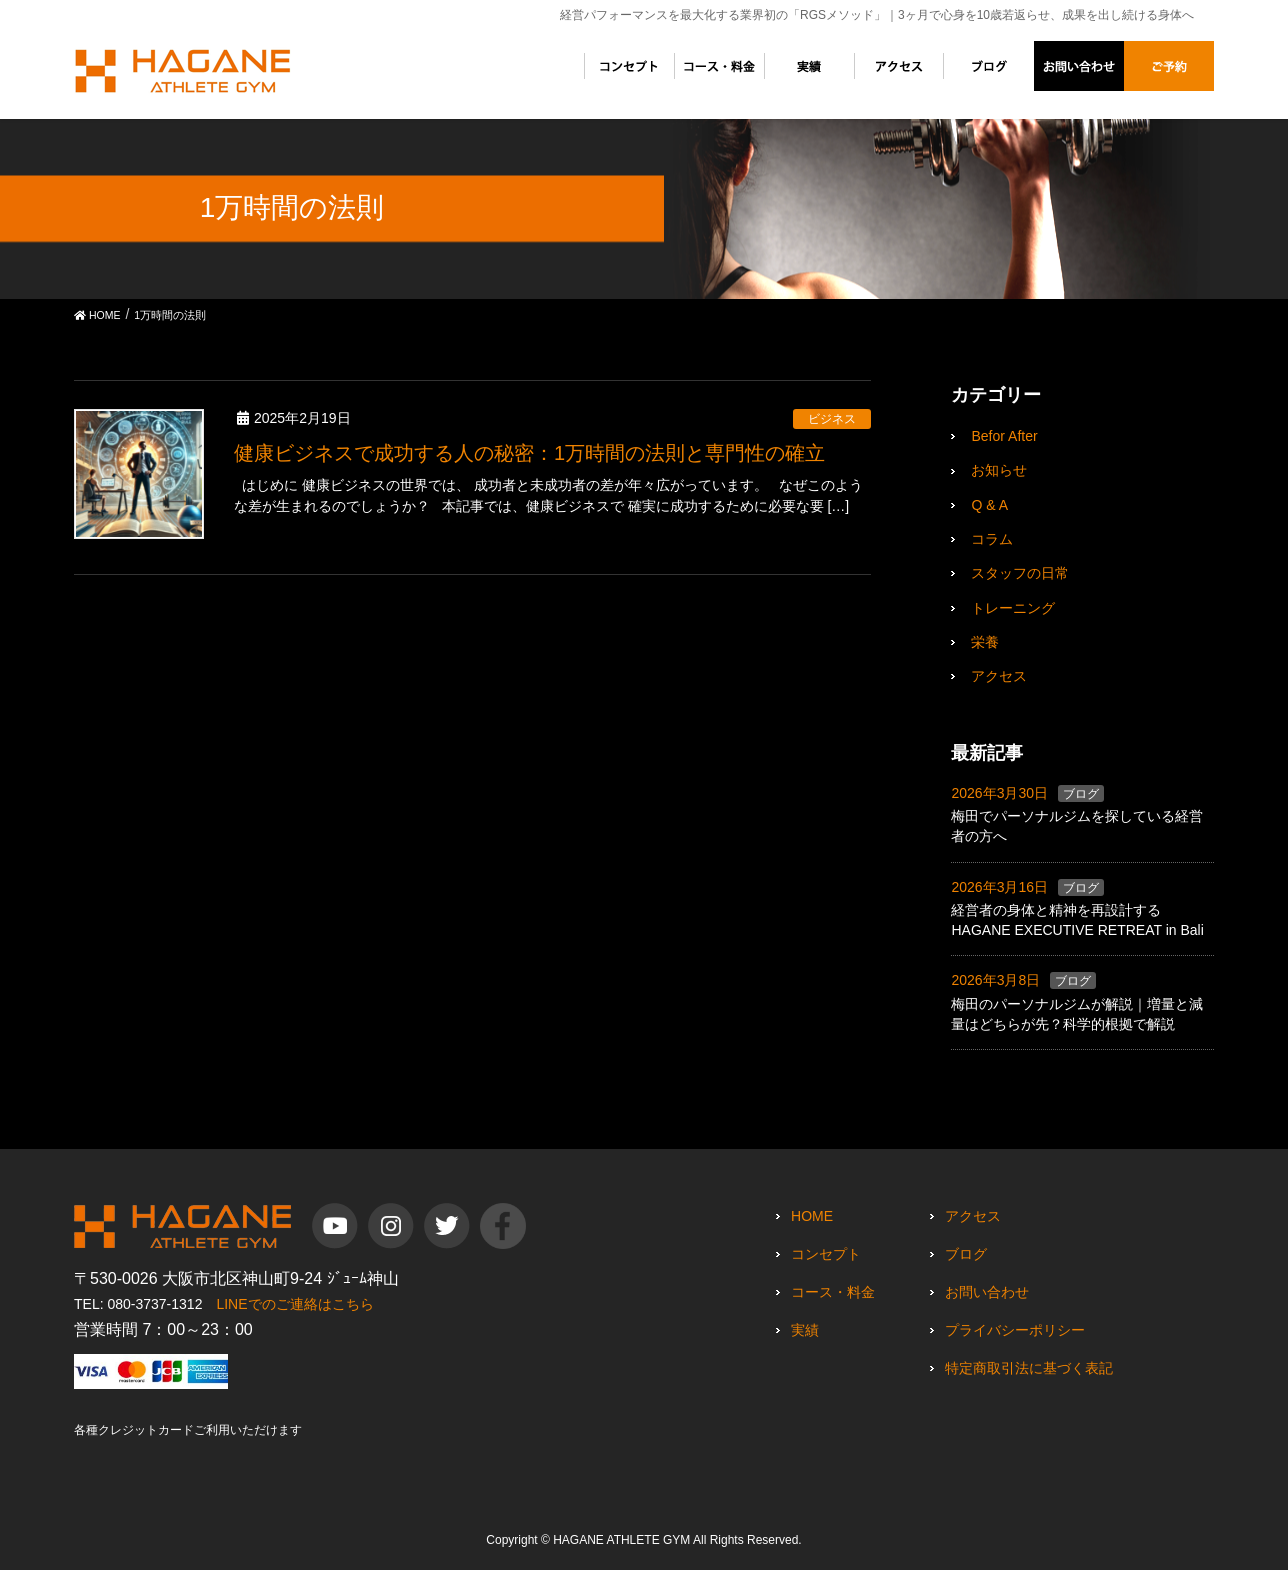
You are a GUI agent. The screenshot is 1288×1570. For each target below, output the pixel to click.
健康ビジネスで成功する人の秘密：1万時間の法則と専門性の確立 (529, 453)
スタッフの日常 (1020, 573)
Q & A (989, 505)
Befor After (1004, 436)
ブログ (1081, 794)
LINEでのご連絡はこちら (294, 1304)
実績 (805, 1330)
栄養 (985, 642)
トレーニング (1013, 608)
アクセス (999, 676)
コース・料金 (833, 1292)
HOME (812, 1216)
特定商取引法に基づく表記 (1029, 1368)
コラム (992, 539)
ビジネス (832, 419)
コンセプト (826, 1254)
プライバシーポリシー (1015, 1330)
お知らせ (999, 470)
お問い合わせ (987, 1292)
